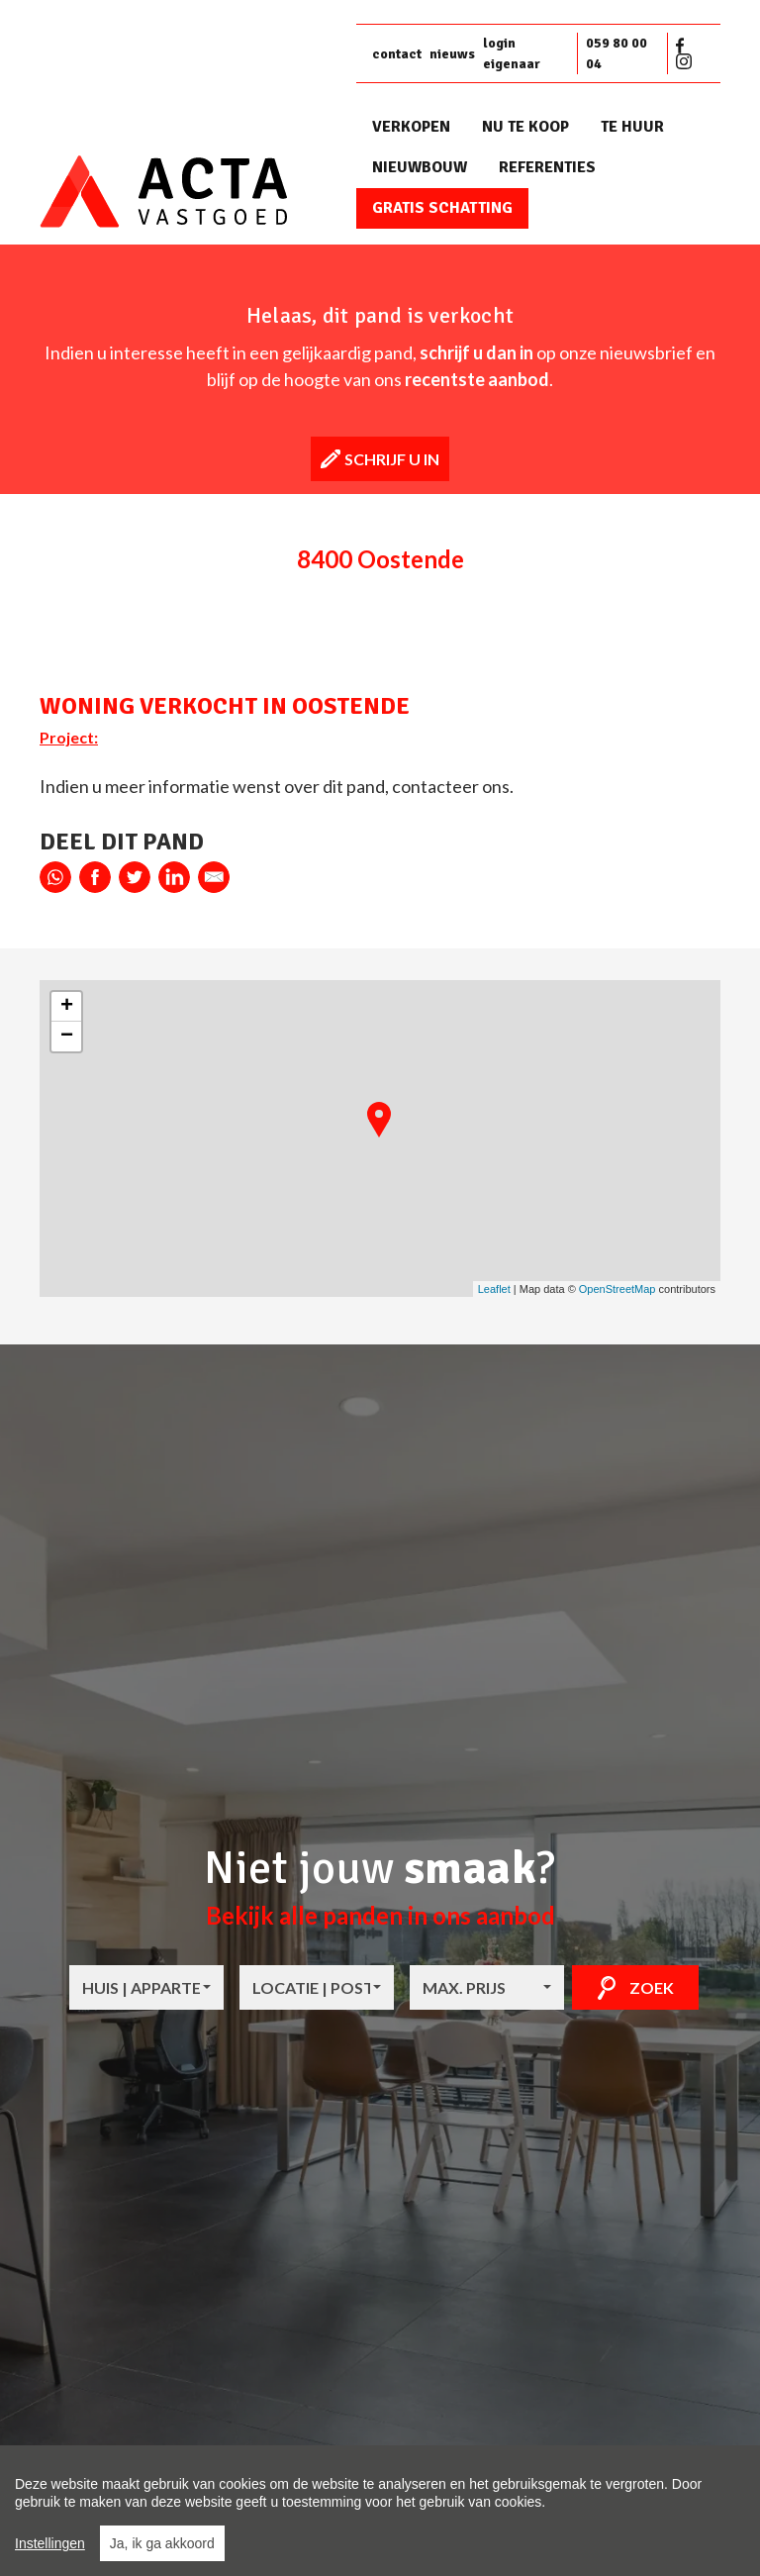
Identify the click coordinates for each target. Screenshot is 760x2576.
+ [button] (66, 1007)
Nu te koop (525, 127)
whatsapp (55, 877)
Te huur (632, 127)
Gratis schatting (442, 208)
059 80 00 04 (616, 53)
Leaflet (494, 1289)
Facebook (684, 45)
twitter (134, 877)
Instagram (684, 61)
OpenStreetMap (617, 1289)
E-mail (214, 877)
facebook (95, 877)
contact (397, 54)
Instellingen (50, 2543)
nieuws (452, 54)
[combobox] (146, 1987)
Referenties (547, 167)
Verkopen (411, 127)
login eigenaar (511, 53)
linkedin (174, 877)
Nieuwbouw (419, 167)
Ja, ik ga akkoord (162, 2543)
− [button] (66, 1036)
